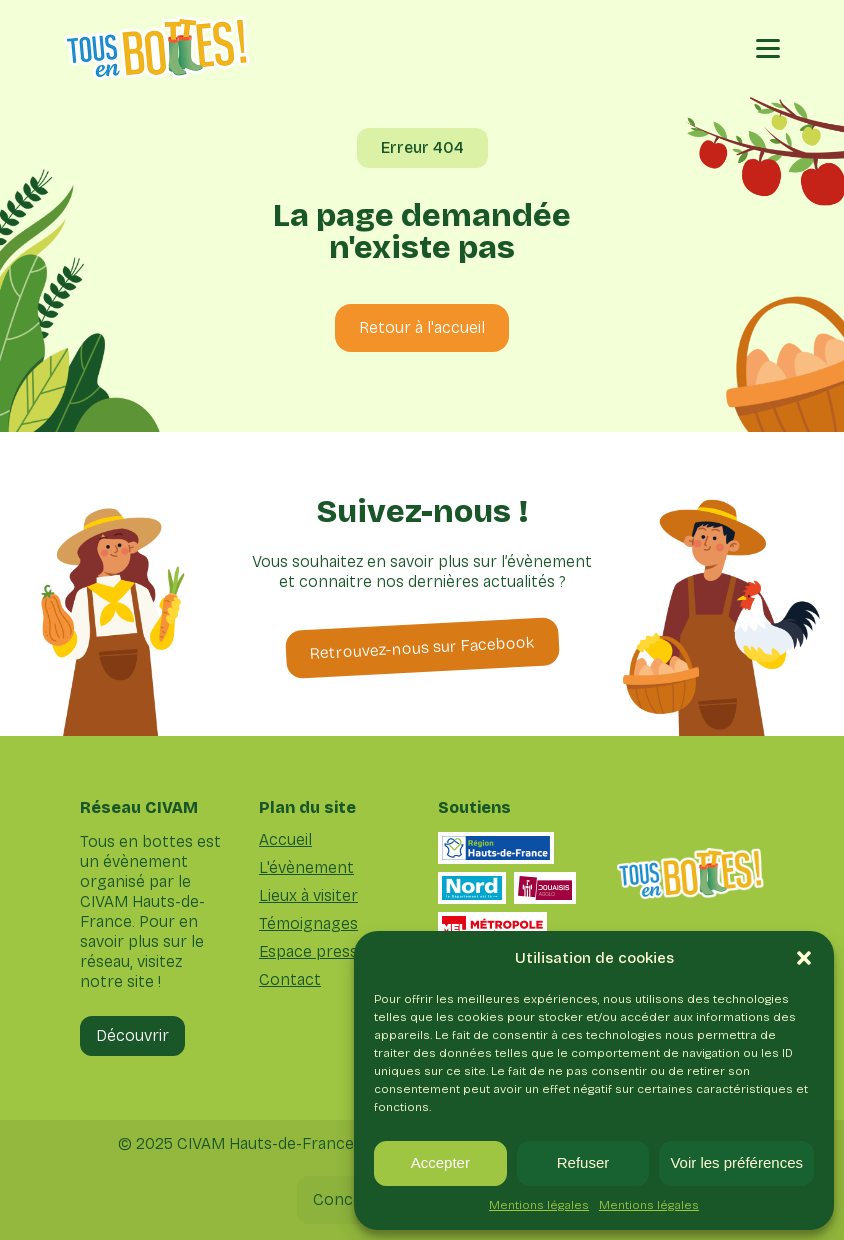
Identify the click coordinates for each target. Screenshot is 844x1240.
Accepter (440, 1162)
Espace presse (313, 952)
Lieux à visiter (308, 896)
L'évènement (306, 868)
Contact (290, 980)
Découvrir (132, 1035)
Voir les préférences (736, 1162)
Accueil (285, 840)
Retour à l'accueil (422, 327)
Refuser (583, 1162)
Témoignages (308, 924)
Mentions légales (539, 1205)
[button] (804, 958)
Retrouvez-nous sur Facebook (422, 647)
